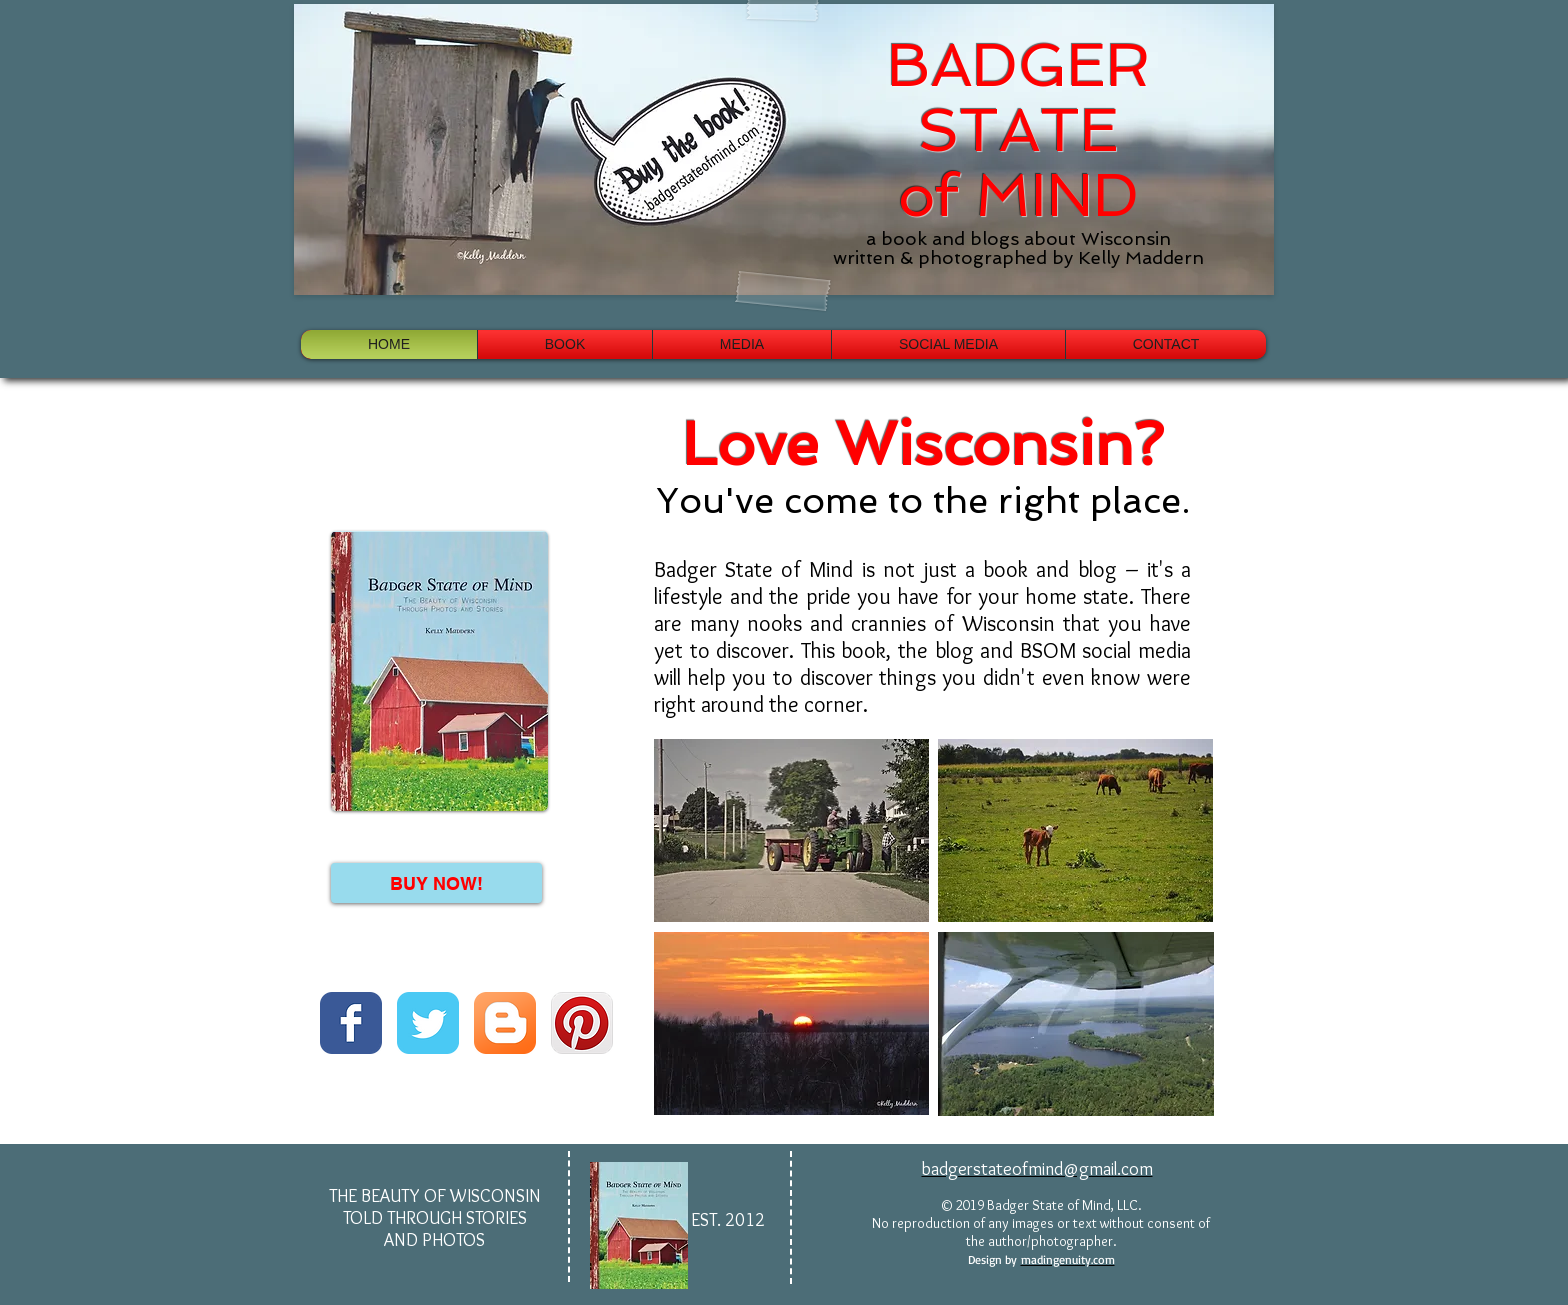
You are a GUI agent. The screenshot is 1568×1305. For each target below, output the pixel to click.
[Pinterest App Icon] (582, 1023)
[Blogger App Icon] (505, 1023)
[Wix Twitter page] (428, 1023)
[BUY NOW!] (436, 883)
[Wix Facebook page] (351, 1023)
